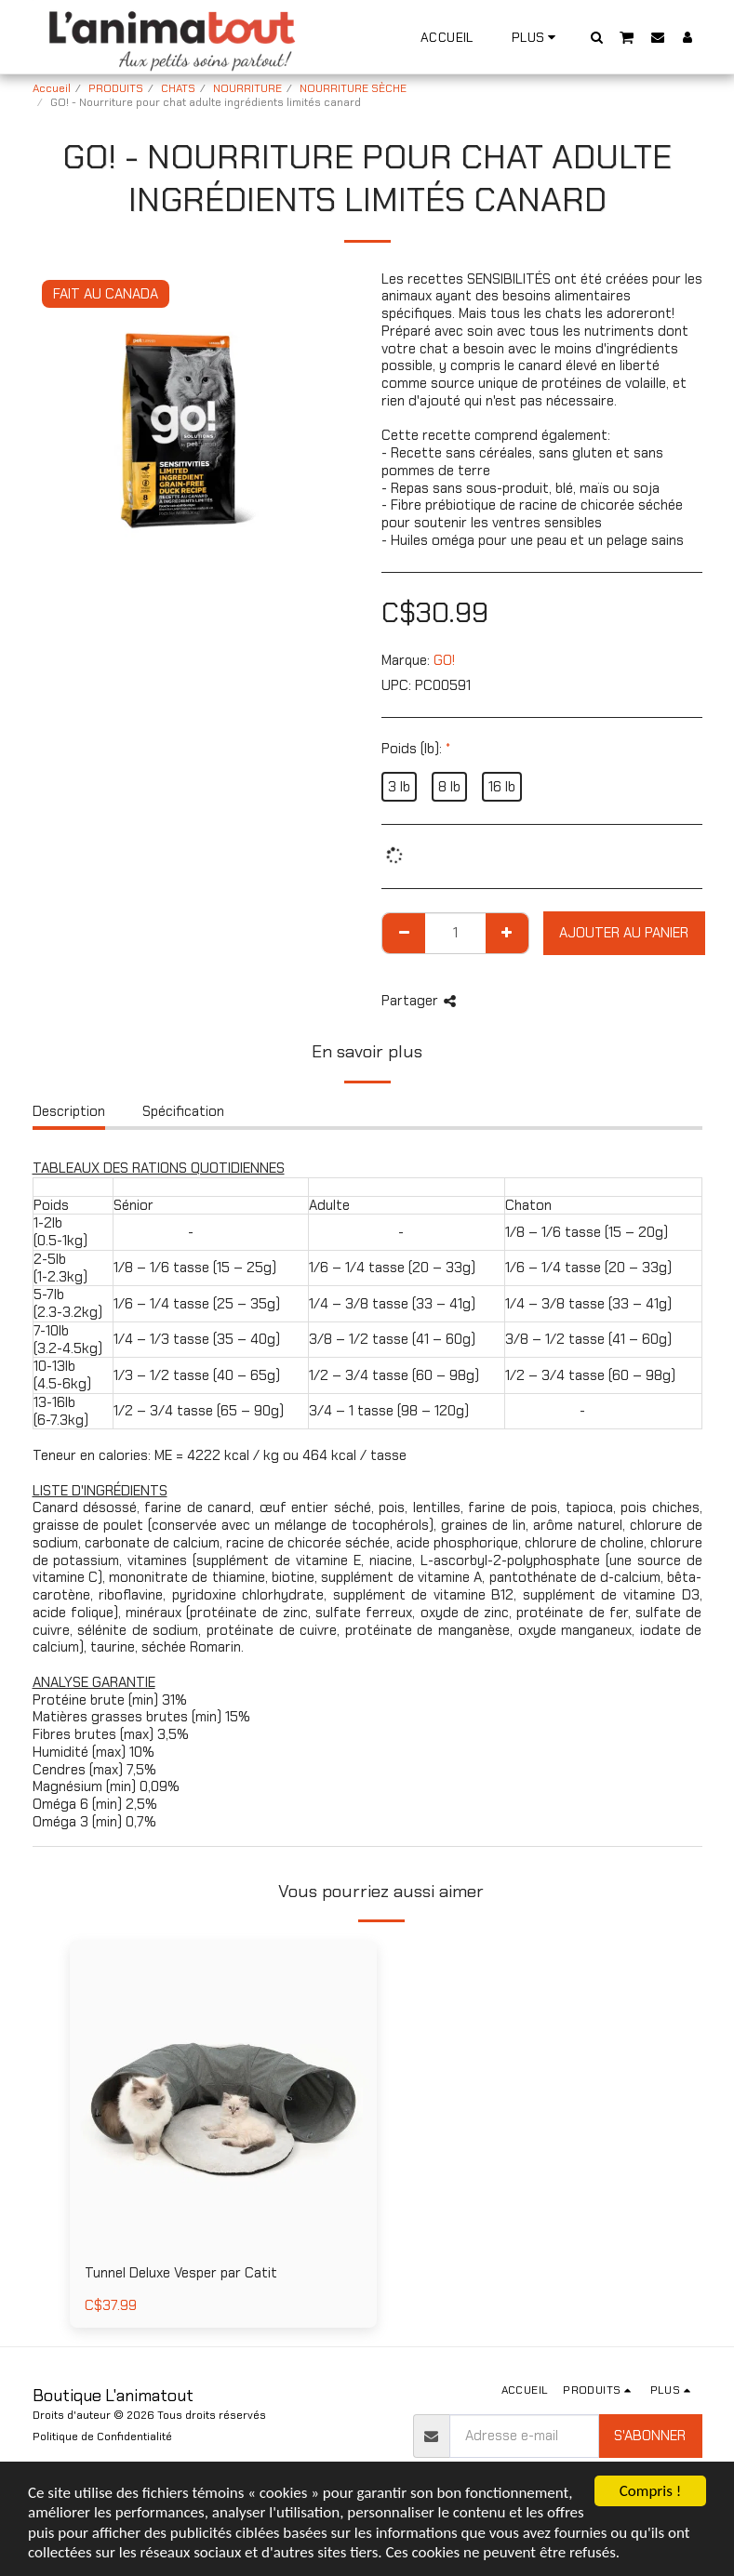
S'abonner (650, 2435)
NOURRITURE (247, 88)
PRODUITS (115, 88)
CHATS (178, 88)
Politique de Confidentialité (102, 2436)
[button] (596, 37)
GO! (444, 660)
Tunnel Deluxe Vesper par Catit (181, 2273)
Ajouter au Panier (623, 932)
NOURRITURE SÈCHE (353, 88)
